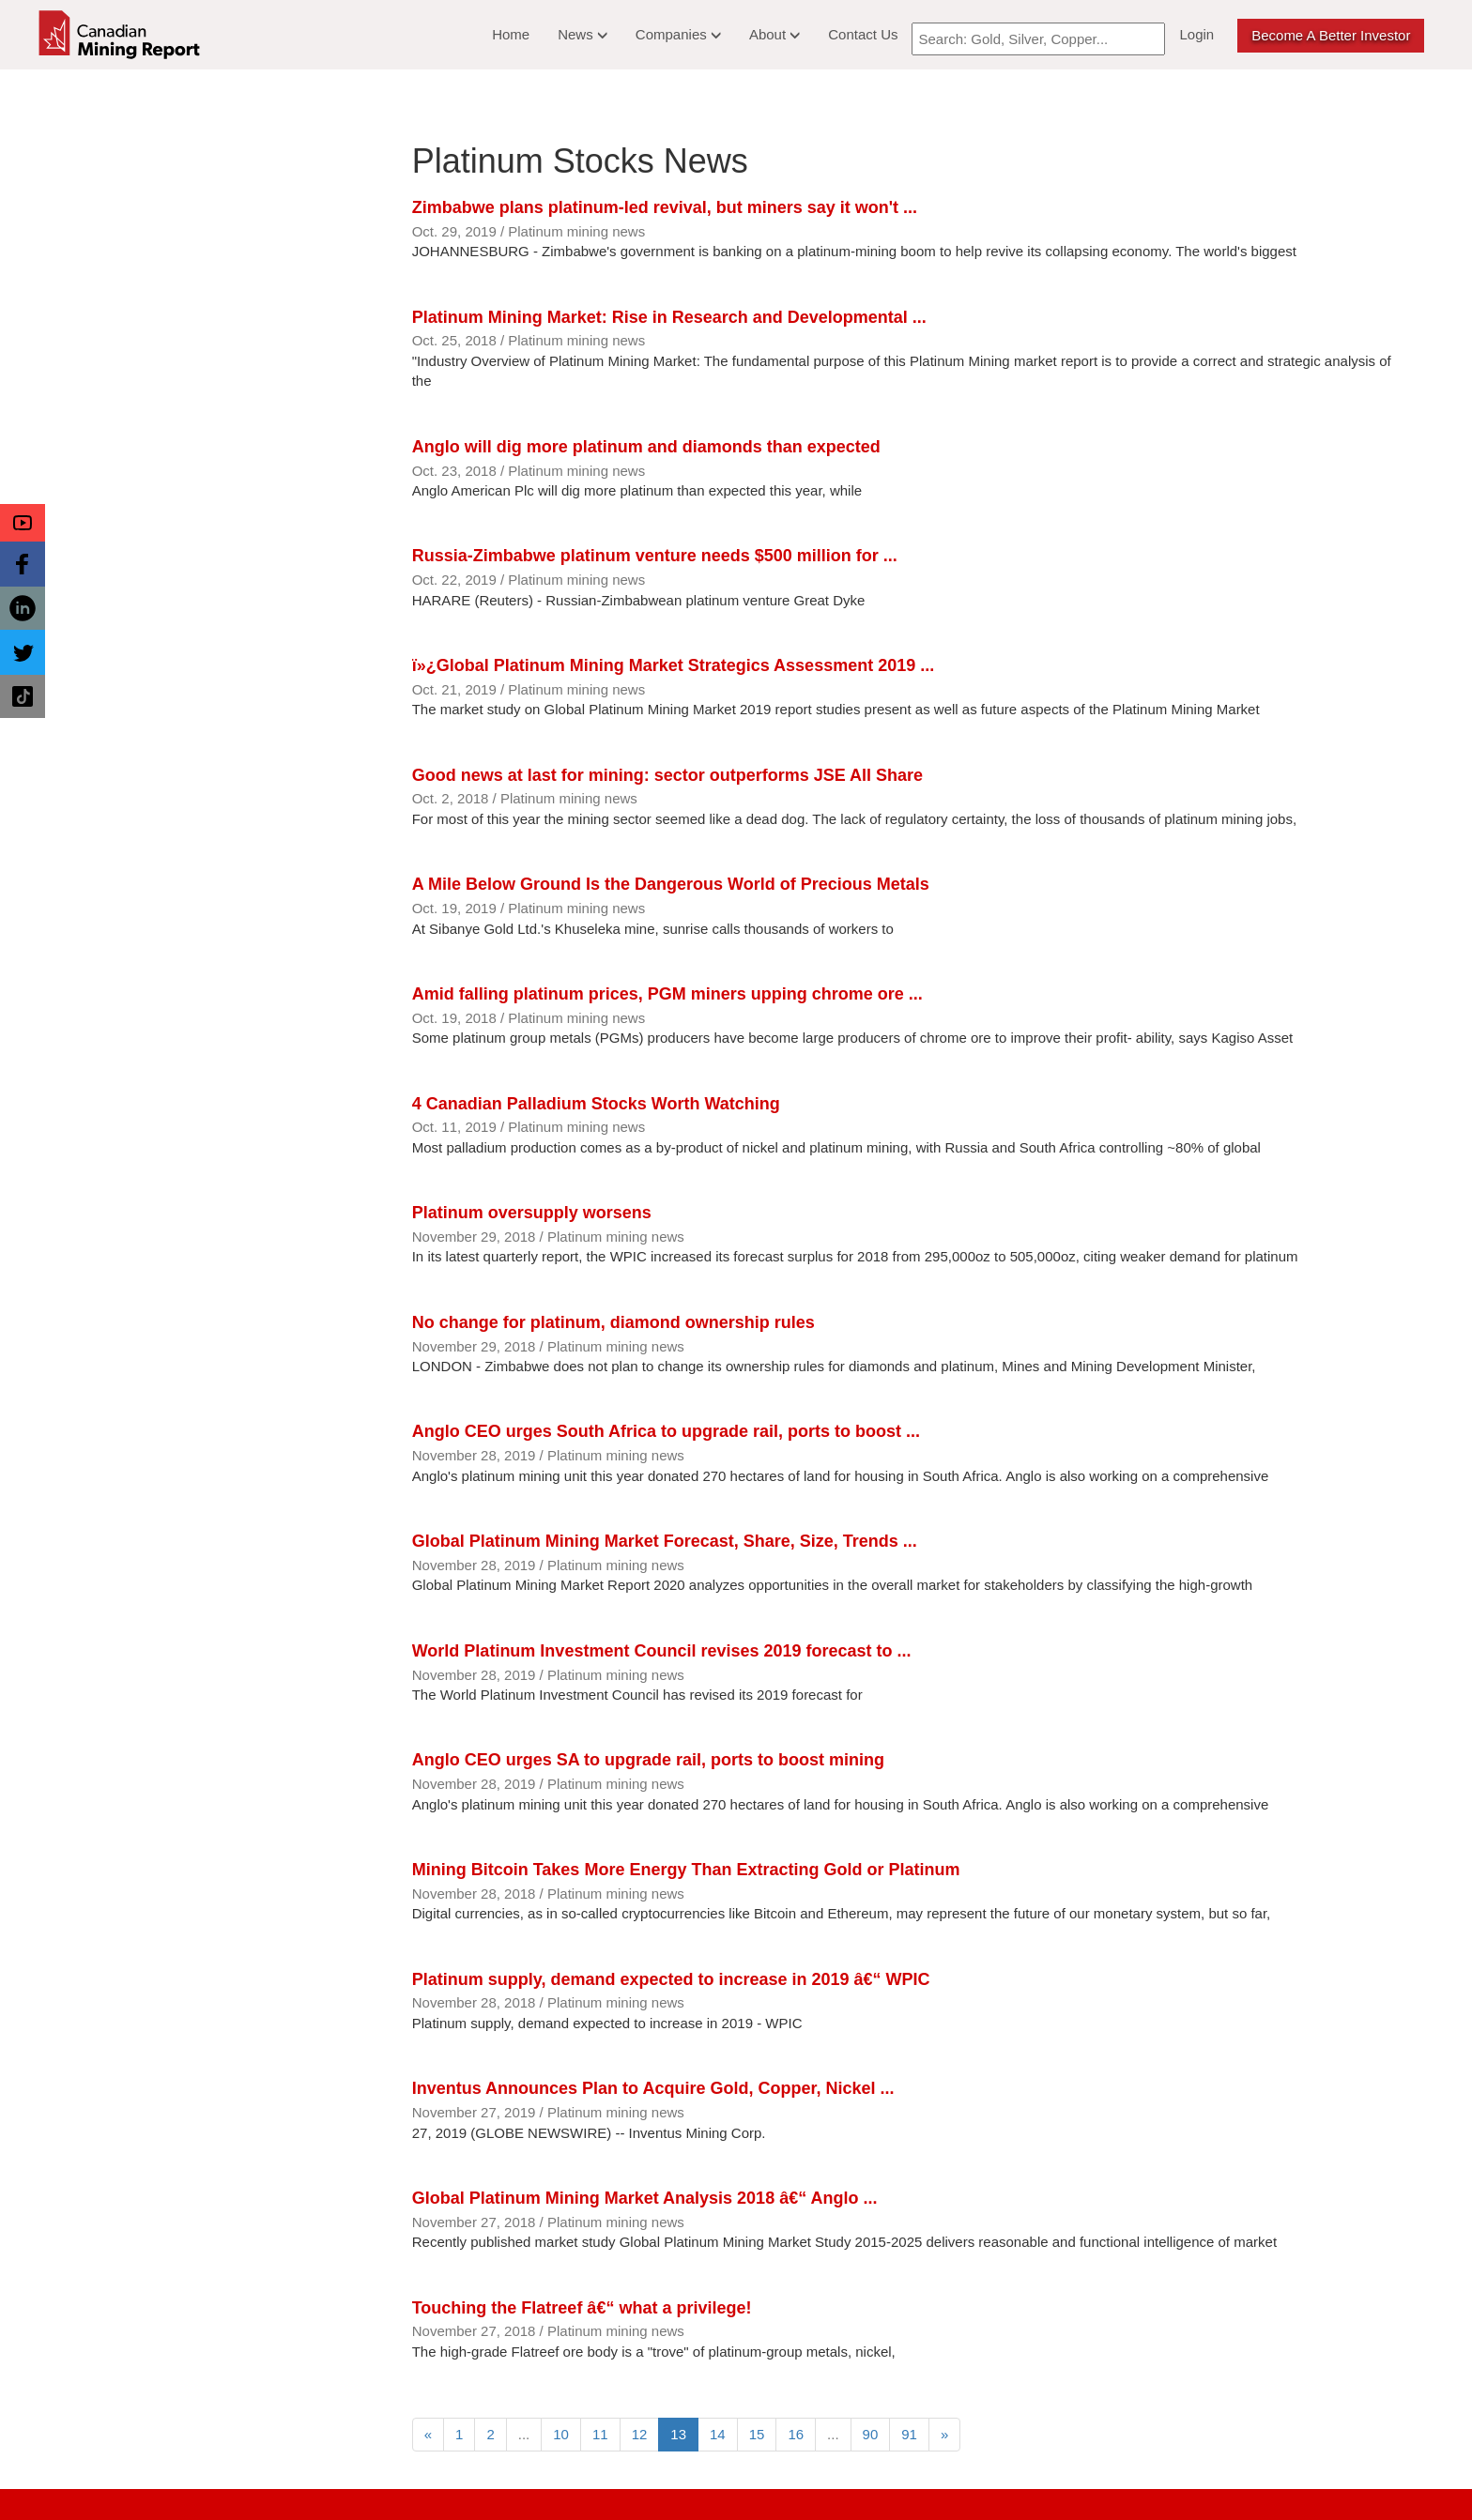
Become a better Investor (1330, 35)
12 (640, 2434)
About (774, 34)
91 (909, 2434)
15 (757, 2434)
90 (871, 2434)
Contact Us (862, 34)
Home (510, 34)
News (582, 34)
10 (561, 2434)
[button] (22, 523)
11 (600, 2434)
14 (718, 2434)
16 (796, 2434)
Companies (678, 34)
